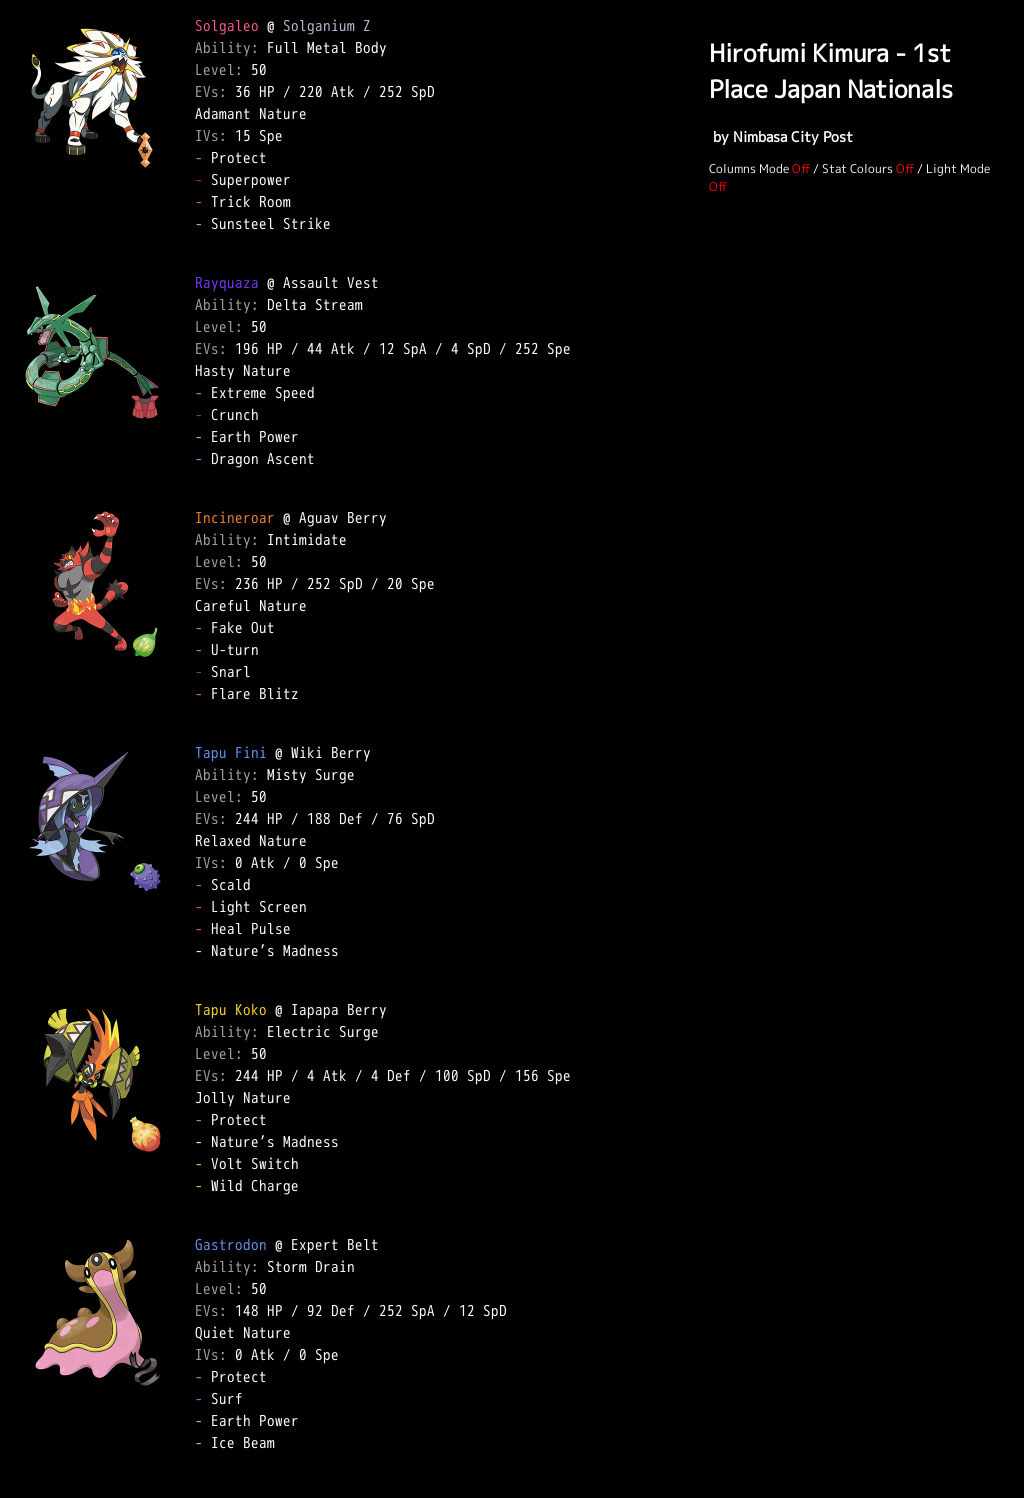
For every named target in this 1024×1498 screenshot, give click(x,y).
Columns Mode (749, 168)
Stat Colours (857, 168)
